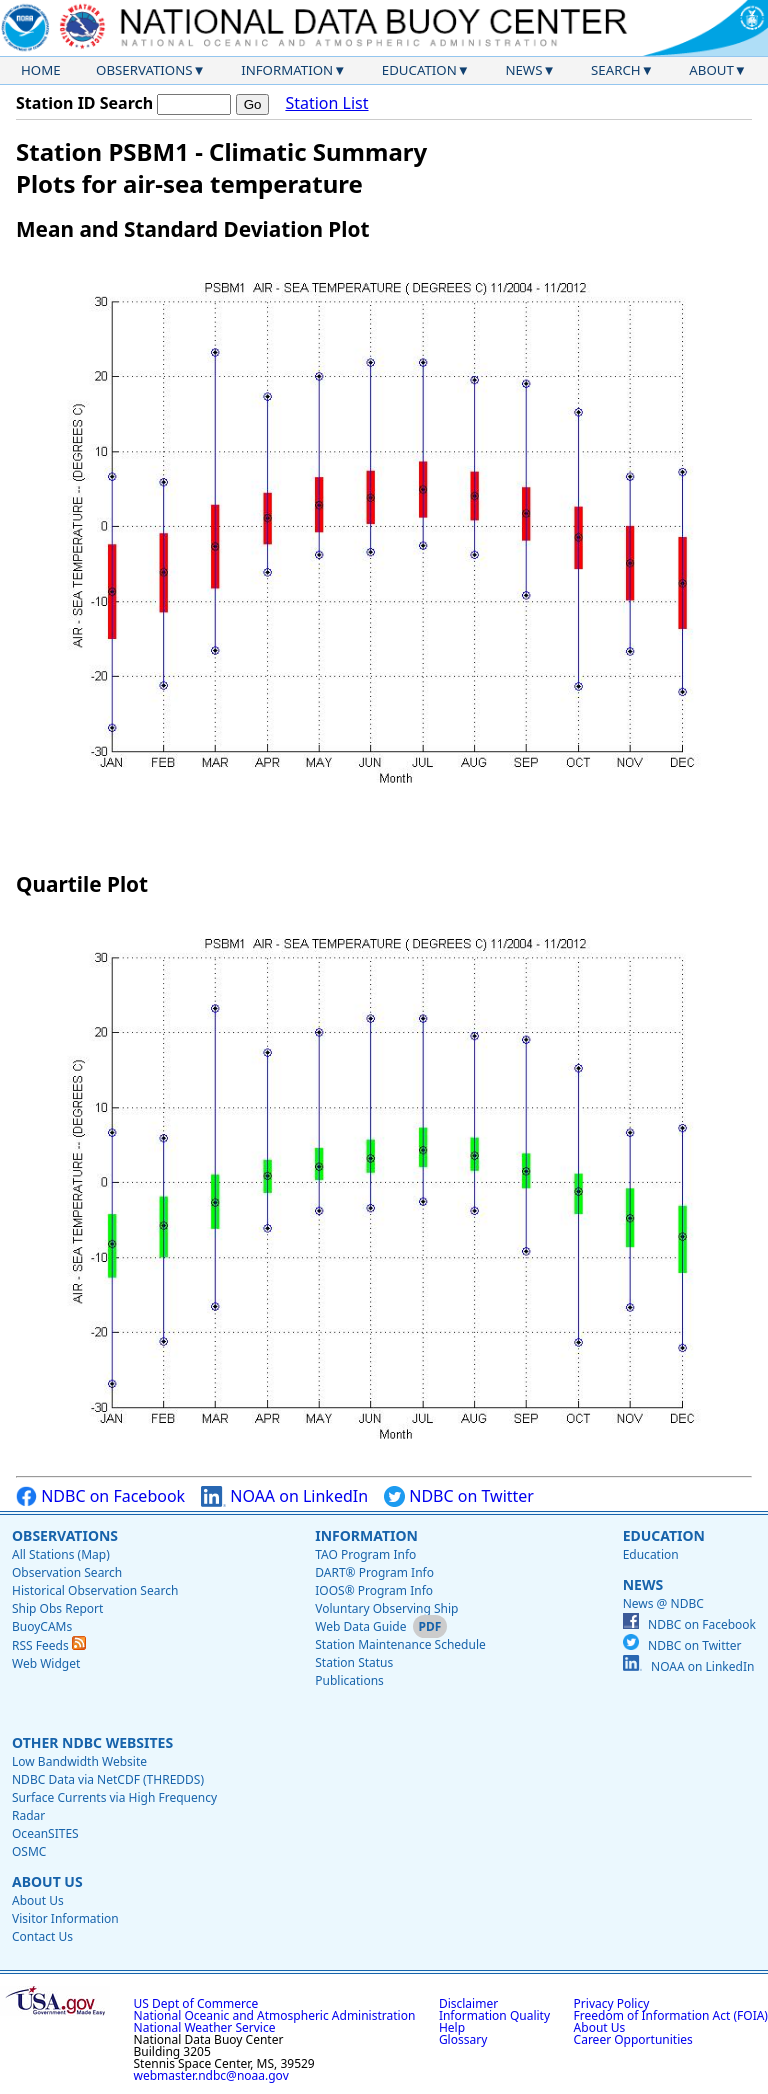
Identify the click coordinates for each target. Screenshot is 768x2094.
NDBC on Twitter (459, 1496)
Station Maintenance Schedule (400, 1644)
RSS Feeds (49, 1645)
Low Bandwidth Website (79, 1761)
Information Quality (494, 2015)
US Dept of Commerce (196, 2003)
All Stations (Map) (61, 1554)
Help (452, 2027)
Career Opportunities (633, 2039)
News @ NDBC (663, 1603)
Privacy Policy (612, 2003)
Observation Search (67, 1572)
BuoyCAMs (42, 1626)
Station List (326, 103)
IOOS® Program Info (374, 1590)
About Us (47, 1881)
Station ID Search (84, 103)
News (523, 70)
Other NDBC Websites (92, 1742)
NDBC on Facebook (100, 1496)
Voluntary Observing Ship (386, 1608)
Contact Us (42, 1936)
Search (616, 70)
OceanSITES (45, 1833)
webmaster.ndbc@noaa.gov (211, 2075)
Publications (349, 1680)
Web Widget (46, 1663)
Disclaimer (468, 2003)
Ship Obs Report (57, 1608)
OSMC (29, 1851)
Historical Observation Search (95, 1590)
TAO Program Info (365, 1554)
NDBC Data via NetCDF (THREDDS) (108, 1779)
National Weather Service (205, 2027)
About (711, 70)
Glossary (463, 2039)
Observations (144, 70)
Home (41, 70)
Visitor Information (65, 1918)
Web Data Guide (360, 1626)
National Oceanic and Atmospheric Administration (275, 2015)
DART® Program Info (374, 1572)
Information (287, 70)
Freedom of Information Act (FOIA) (671, 2015)
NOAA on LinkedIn (284, 1496)
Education (419, 70)
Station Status (354, 1662)
